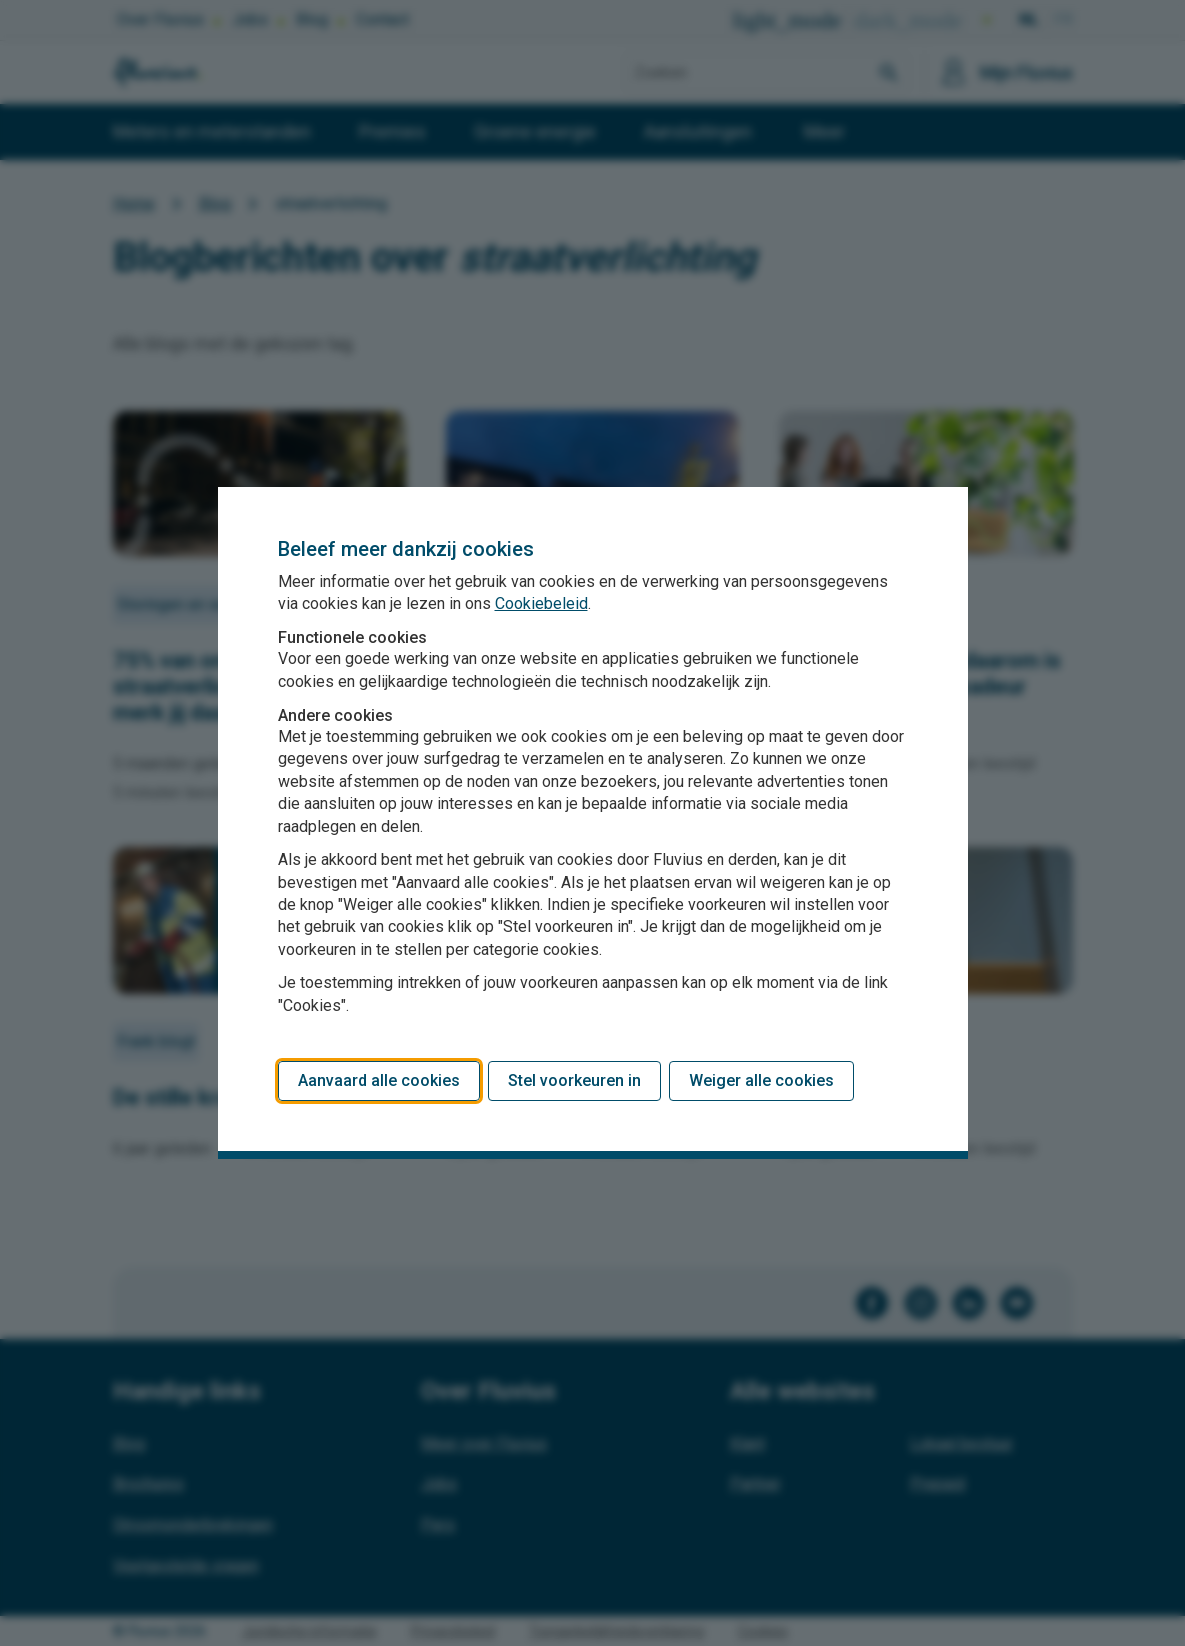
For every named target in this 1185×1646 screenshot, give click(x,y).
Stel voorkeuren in (574, 1080)
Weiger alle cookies (761, 1080)
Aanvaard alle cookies (379, 1080)
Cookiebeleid (541, 603)
